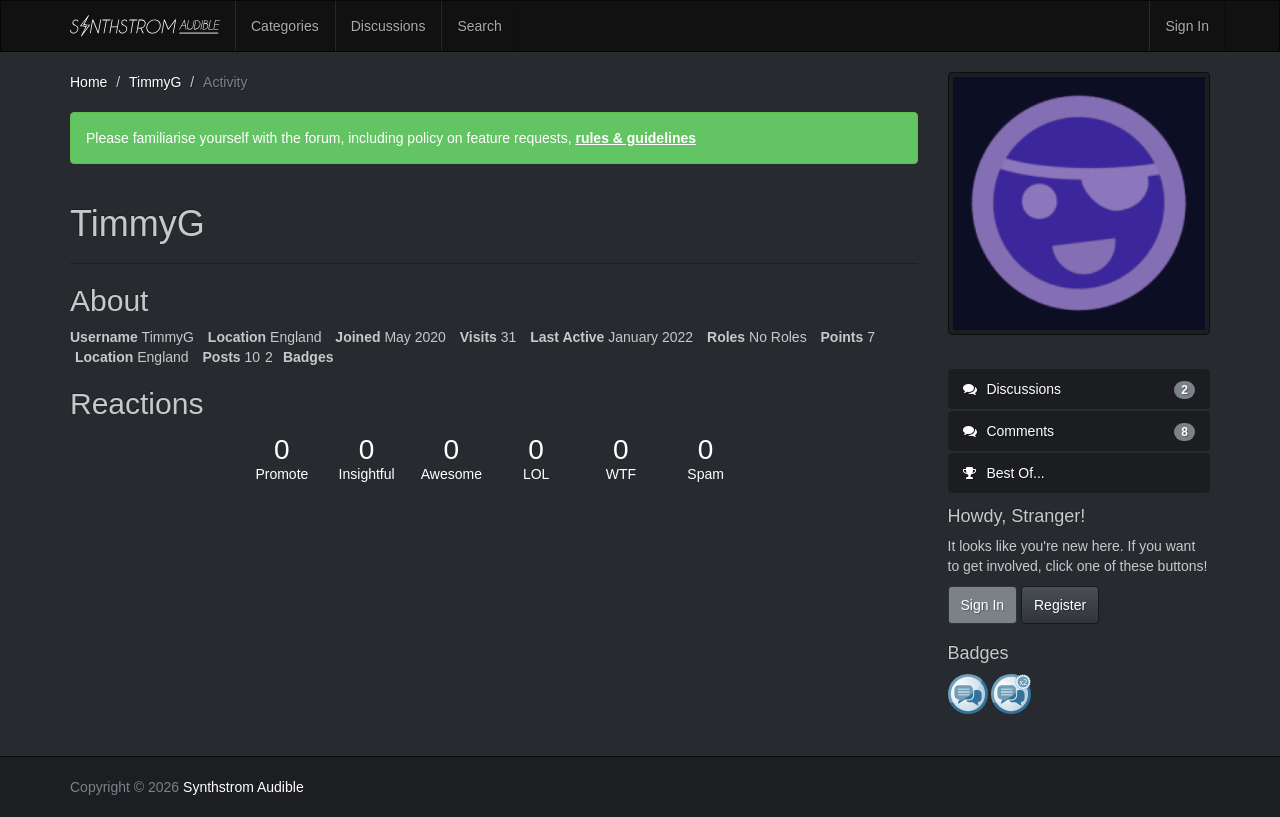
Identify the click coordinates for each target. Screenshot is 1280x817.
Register (1060, 605)
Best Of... (1004, 473)
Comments (1079, 431)
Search (479, 26)
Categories (285, 26)
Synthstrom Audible (145, 26)
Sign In (1187, 26)
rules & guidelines (635, 138)
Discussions (388, 26)
